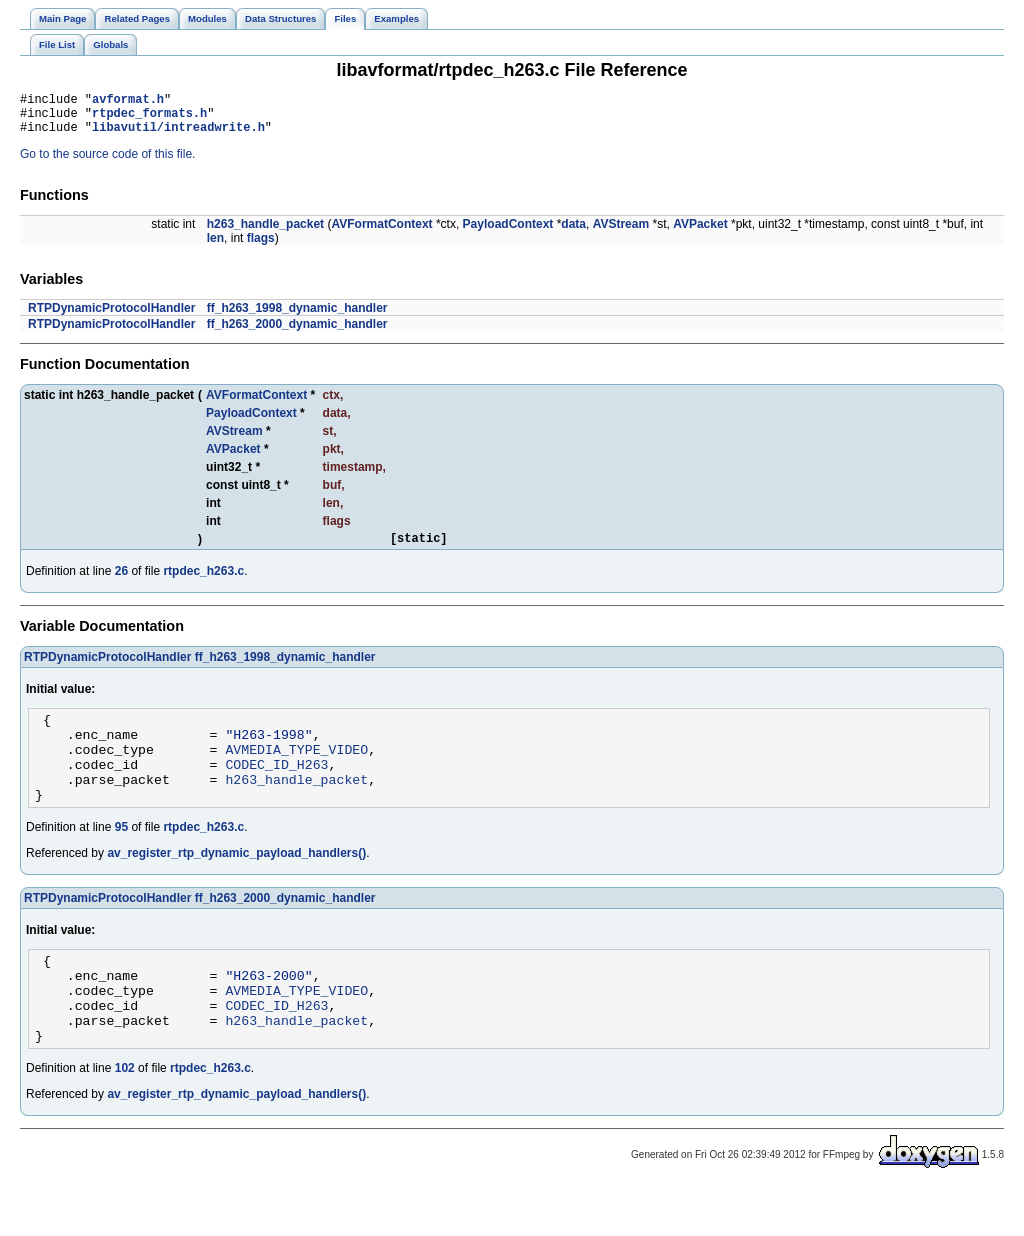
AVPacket (700, 233)
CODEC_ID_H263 (276, 788)
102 (125, 1116)
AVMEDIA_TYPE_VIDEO (296, 770)
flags (261, 247)
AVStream (621, 233)
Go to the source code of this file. (107, 163)
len (215, 247)
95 (121, 857)
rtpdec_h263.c (203, 583)
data (573, 233)
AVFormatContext (381, 233)
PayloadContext (508, 233)
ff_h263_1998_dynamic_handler (297, 317)
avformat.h (128, 101)
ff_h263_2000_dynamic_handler (297, 333)
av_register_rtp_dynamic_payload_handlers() (236, 883)
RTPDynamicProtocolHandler (111, 317)
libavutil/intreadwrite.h (178, 135)
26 (121, 583)
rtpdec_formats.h (149, 118)
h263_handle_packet (265, 233)
